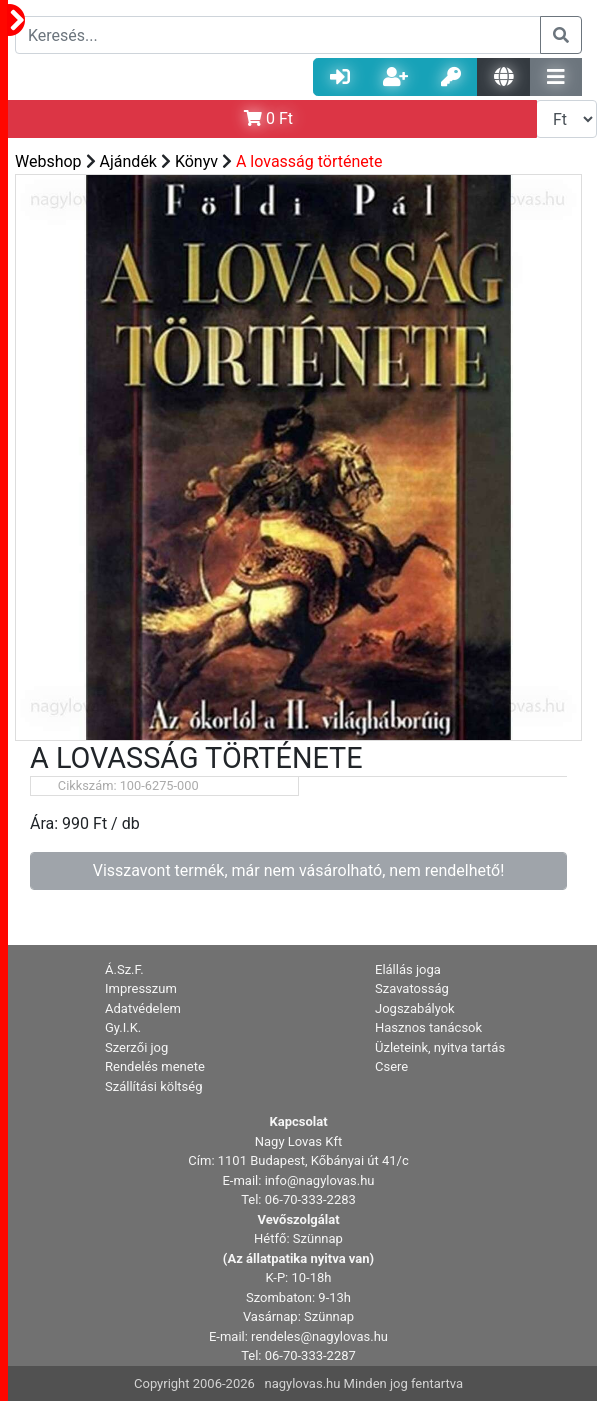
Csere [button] (391, 1066)
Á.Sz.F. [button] (124, 969)
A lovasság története (309, 161)
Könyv (196, 161)
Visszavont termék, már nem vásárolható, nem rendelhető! (299, 870)
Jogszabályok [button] (415, 1008)
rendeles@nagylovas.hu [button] (319, 1336)
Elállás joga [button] (408, 969)
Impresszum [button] (141, 988)
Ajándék (128, 161)
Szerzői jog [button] (136, 1047)
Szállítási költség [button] (154, 1086)
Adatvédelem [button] (143, 1008)
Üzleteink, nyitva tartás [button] (440, 1047)
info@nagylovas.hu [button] (320, 1180)
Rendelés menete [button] (155, 1066)
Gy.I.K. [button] (123, 1027)
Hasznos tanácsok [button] (428, 1027)
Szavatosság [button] (412, 988)
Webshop (48, 161)
